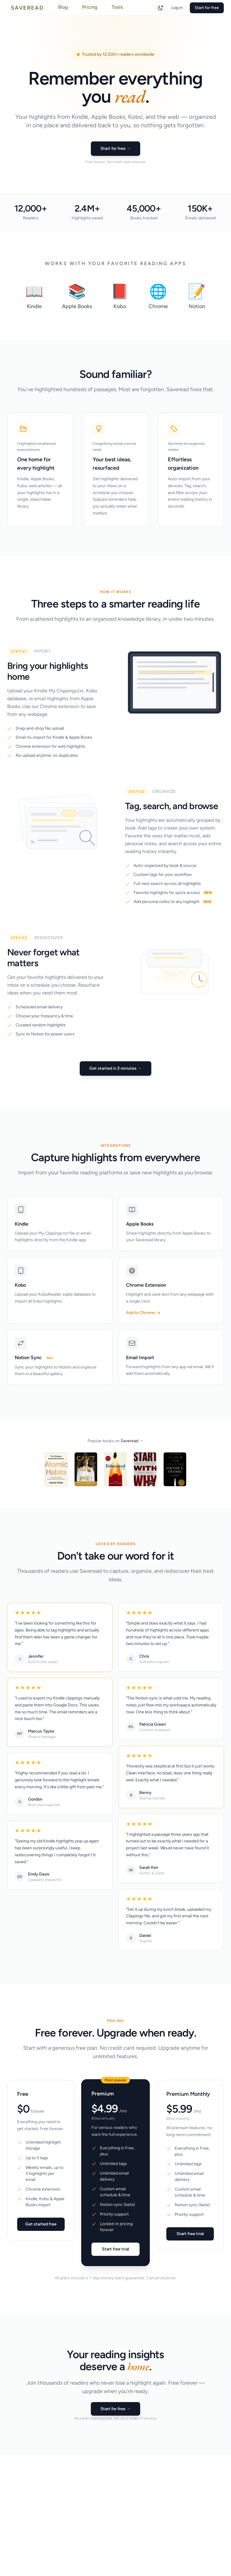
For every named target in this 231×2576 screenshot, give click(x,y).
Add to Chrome (143, 1312)
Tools (117, 7)
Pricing (89, 7)
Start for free (207, 7)
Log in (177, 7)
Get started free (41, 2228)
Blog (63, 7)
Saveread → (132, 1440)
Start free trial (115, 2253)
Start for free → (115, 148)
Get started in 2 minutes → (115, 1068)
